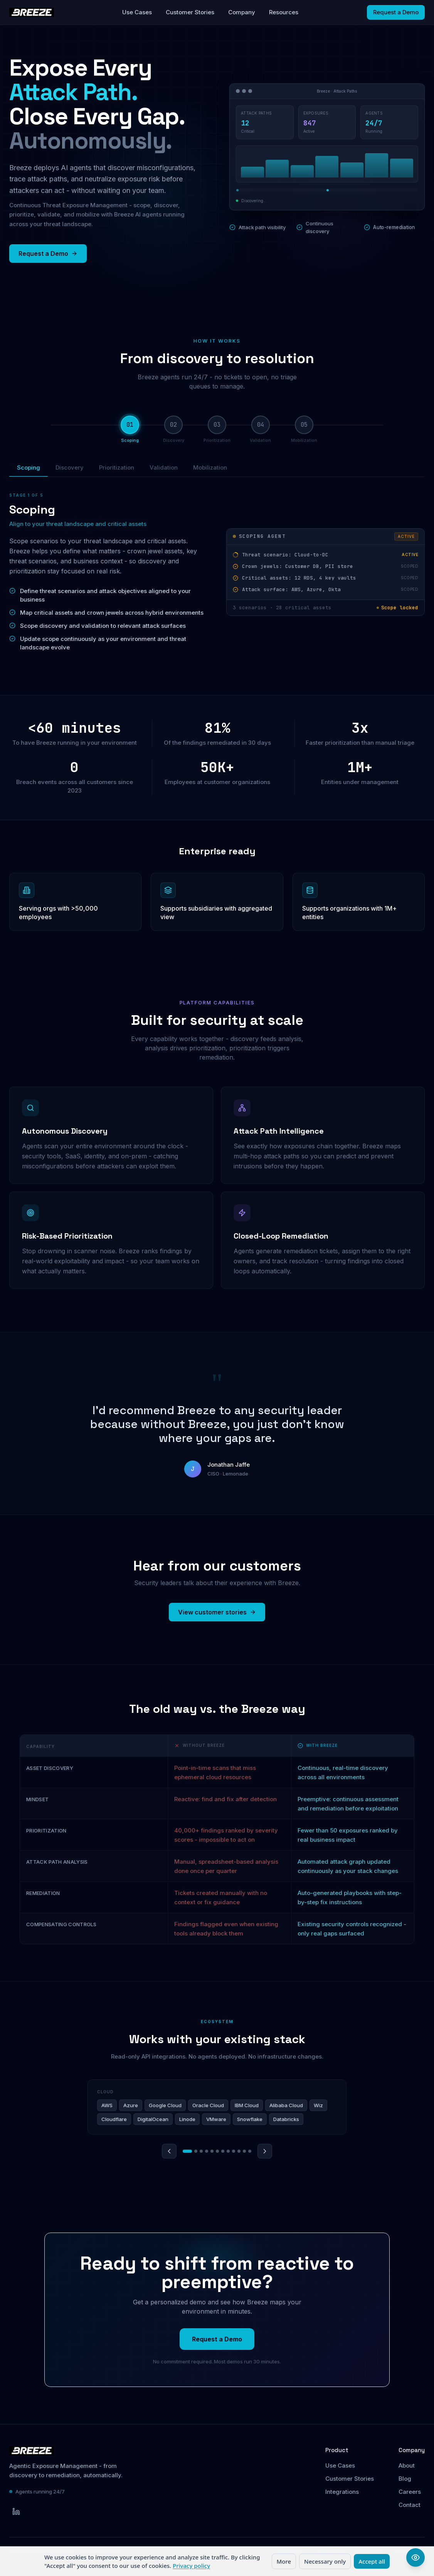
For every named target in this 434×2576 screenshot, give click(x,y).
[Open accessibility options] (415, 2557)
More (284, 2561)
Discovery (70, 467)
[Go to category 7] (222, 2151)
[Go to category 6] (217, 2151)
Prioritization (116, 467)
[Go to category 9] (233, 2151)
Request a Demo (396, 12)
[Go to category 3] (201, 2151)
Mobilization (210, 467)
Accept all (371, 2561)
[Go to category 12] (249, 2151)
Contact (410, 2504)
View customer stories (217, 1612)
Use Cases (137, 12)
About (407, 2465)
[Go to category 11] (244, 2151)
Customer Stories (190, 12)
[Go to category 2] (195, 2151)
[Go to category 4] (206, 2151)
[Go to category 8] (228, 2151)
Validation (164, 467)
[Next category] (264, 2151)
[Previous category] (169, 2151)
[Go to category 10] (239, 2151)
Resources (283, 12)
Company (241, 12)
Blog (405, 2478)
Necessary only (325, 2561)
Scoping (28, 470)
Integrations (342, 2491)
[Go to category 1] (187, 2151)
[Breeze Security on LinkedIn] (16, 2512)
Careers (410, 2491)
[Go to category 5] (212, 2151)
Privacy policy (191, 2565)
